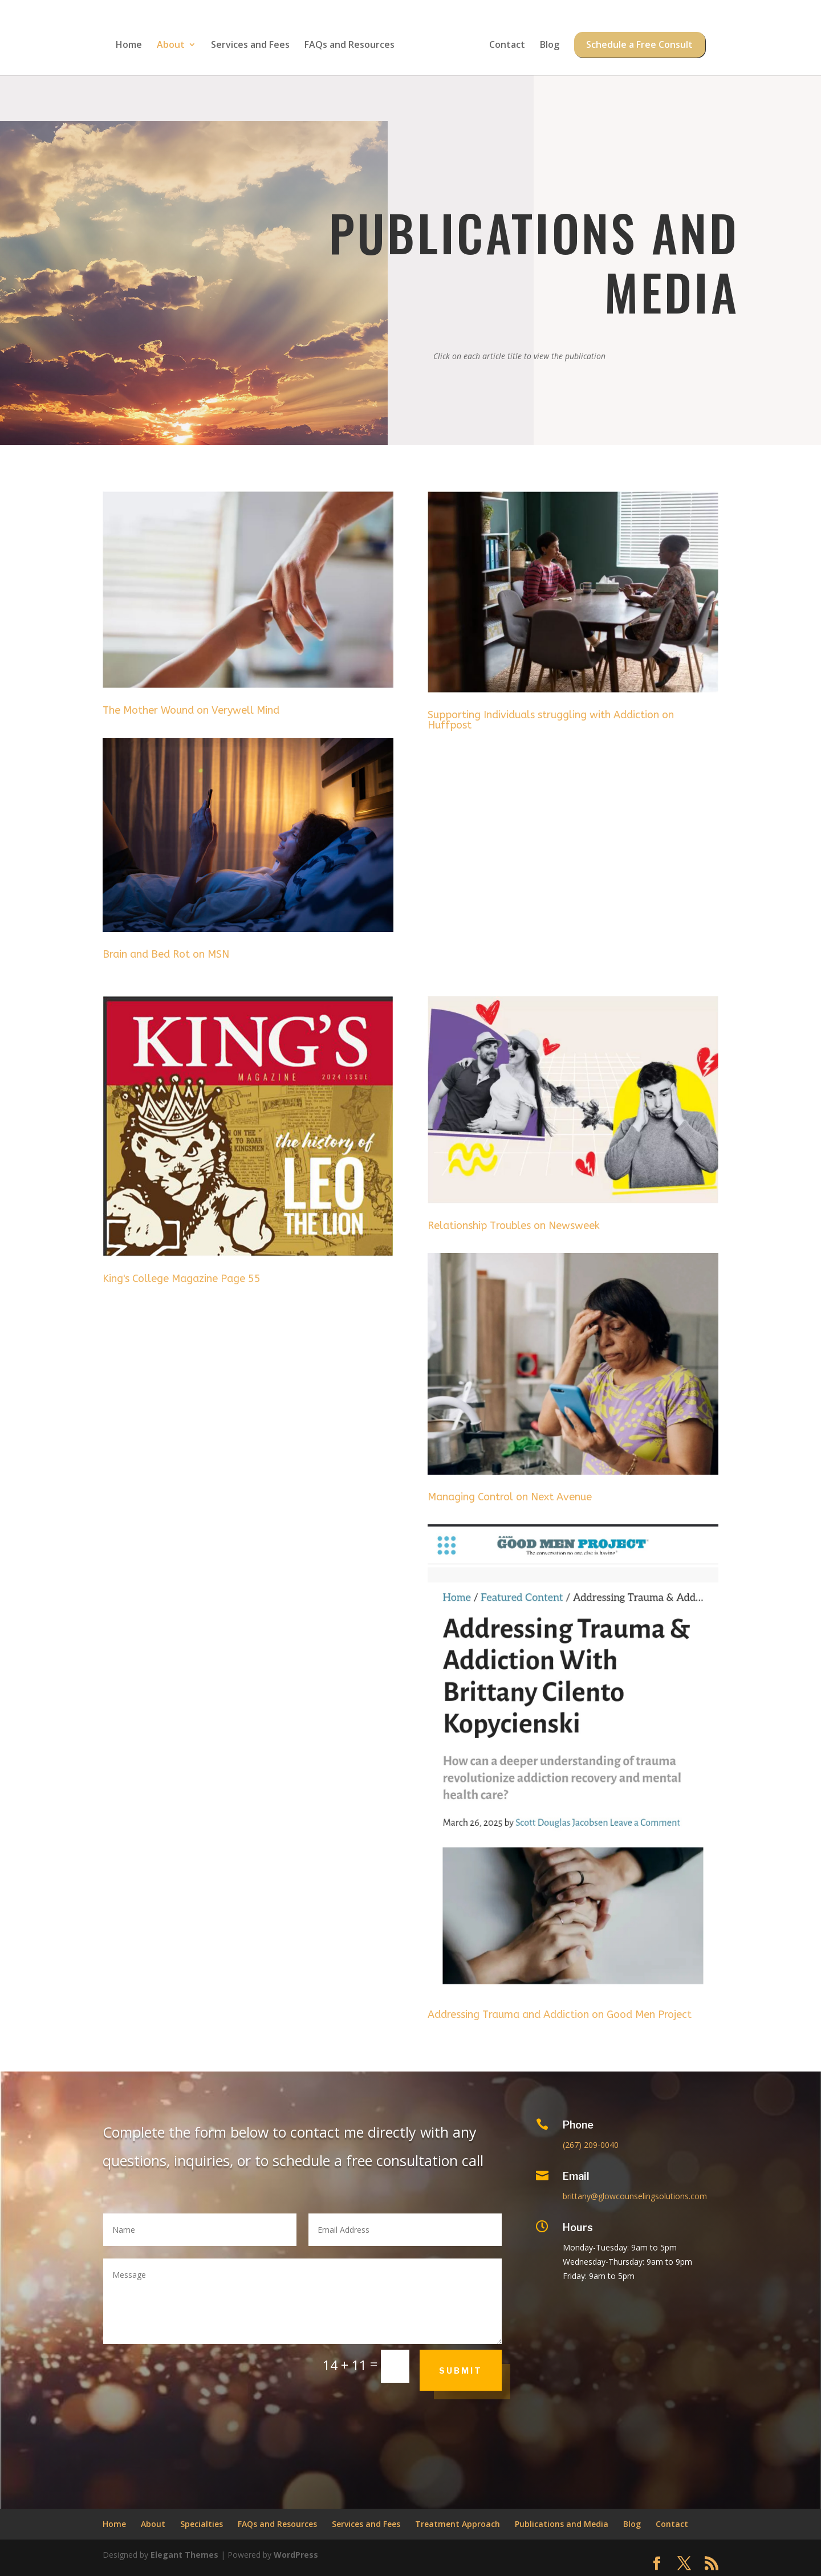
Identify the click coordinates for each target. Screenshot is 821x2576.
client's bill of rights (686, 2397)
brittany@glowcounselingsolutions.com (635, 2196)
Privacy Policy (661, 2449)
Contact (503, 42)
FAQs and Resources (353, 42)
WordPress (296, 2554)
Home (133, 42)
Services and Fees (254, 42)
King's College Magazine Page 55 (182, 1278)
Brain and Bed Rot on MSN (166, 954)
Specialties (201, 2523)
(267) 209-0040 (591, 2144)
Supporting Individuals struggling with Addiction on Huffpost (551, 720)
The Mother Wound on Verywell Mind (191, 710)
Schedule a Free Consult (636, 42)
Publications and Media (561, 2523)
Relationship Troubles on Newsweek (514, 1225)
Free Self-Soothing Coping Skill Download (696, 2340)
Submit (460, 2370)
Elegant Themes (184, 2554)
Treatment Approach (457, 2523)
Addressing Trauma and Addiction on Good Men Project (560, 2014)
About (175, 42)
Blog (545, 42)
